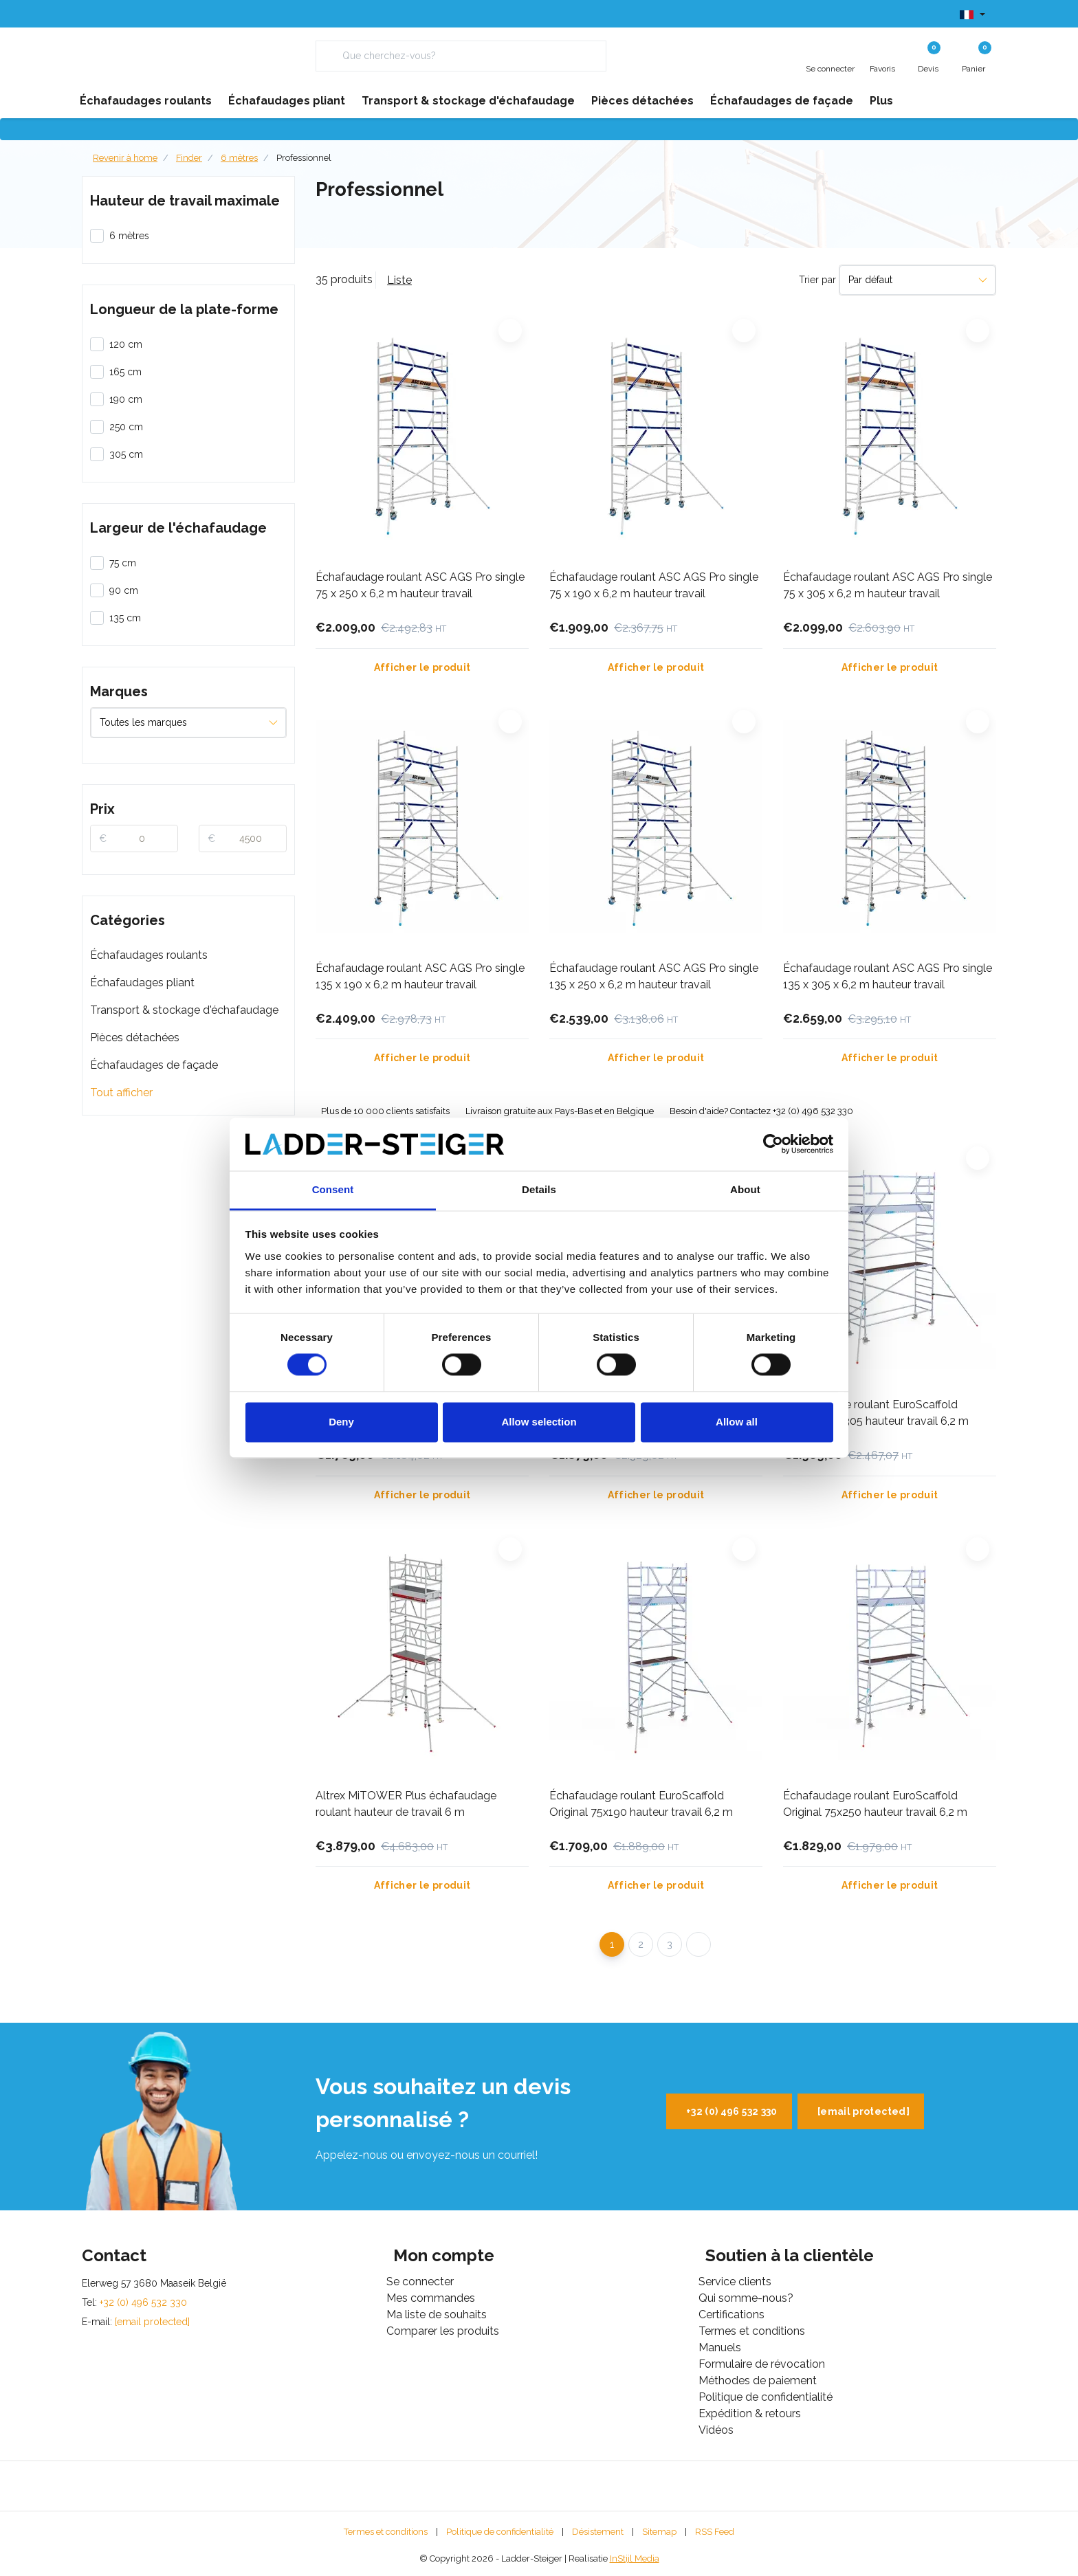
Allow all (737, 1422)
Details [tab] (539, 1189)
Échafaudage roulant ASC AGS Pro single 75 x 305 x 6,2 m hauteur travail (887, 585)
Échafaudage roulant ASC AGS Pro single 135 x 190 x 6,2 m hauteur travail (420, 976)
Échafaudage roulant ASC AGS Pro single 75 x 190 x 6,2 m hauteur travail (653, 585)
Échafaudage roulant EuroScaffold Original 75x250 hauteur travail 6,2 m (875, 1804)
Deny (341, 1422)
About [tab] (745, 1189)
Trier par (817, 279)
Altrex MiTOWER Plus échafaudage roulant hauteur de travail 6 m (406, 1804)
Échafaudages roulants (149, 955)
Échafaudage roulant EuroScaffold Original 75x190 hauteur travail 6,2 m (641, 1804)
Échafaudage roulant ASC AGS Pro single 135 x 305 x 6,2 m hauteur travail (887, 976)
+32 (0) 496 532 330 (732, 2111)
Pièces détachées (134, 1037)
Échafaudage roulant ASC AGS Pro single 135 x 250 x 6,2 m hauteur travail (653, 976)
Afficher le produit (422, 667)
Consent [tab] (333, 1189)
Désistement (598, 2532)
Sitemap (659, 2532)
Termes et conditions (386, 2532)
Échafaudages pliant (142, 982)
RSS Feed (714, 2532)
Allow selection (538, 1422)
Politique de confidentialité (499, 2532)
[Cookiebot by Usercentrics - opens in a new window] (773, 1144)
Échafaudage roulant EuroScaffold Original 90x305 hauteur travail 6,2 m (876, 1413)
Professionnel (303, 158)
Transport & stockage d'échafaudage (184, 1010)
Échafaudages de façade (154, 1065)
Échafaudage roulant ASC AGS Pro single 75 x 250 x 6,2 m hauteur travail (420, 585)
